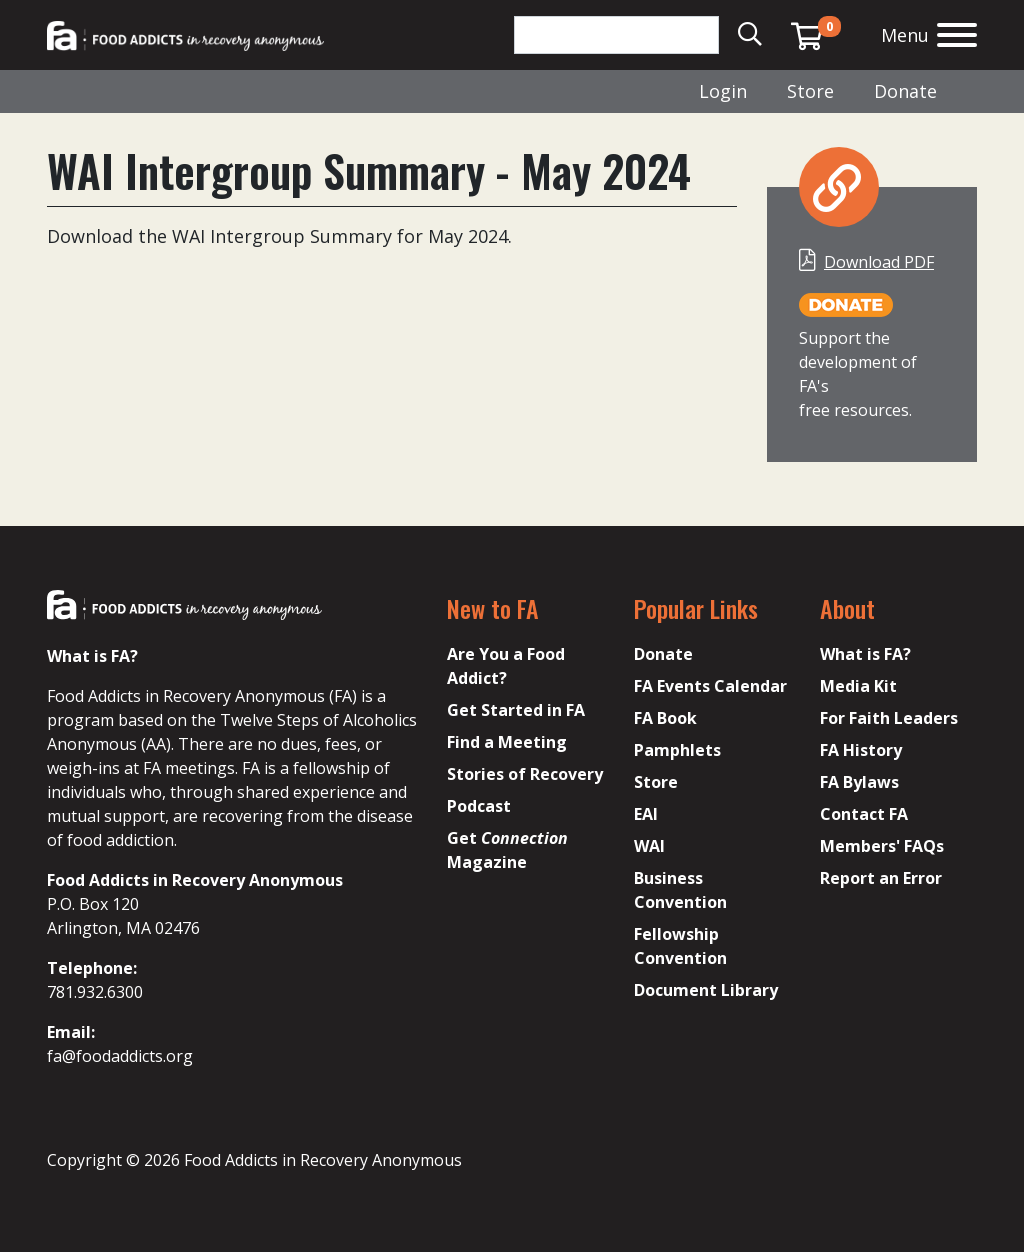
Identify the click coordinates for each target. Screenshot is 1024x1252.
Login (723, 91)
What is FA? (865, 654)
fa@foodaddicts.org (120, 1056)
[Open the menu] (957, 37)
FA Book (665, 718)
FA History (861, 750)
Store (810, 91)
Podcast (479, 806)
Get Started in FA (516, 710)
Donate (905, 91)
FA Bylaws (859, 782)
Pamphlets (677, 750)
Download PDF (879, 262)
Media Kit (858, 686)
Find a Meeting (507, 742)
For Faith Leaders (889, 718)
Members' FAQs (882, 846)
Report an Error (881, 878)
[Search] (616, 35)
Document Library (706, 990)
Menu (905, 35)
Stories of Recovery (525, 774)
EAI (646, 814)
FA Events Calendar (710, 686)
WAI (649, 846)
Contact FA (864, 814)
